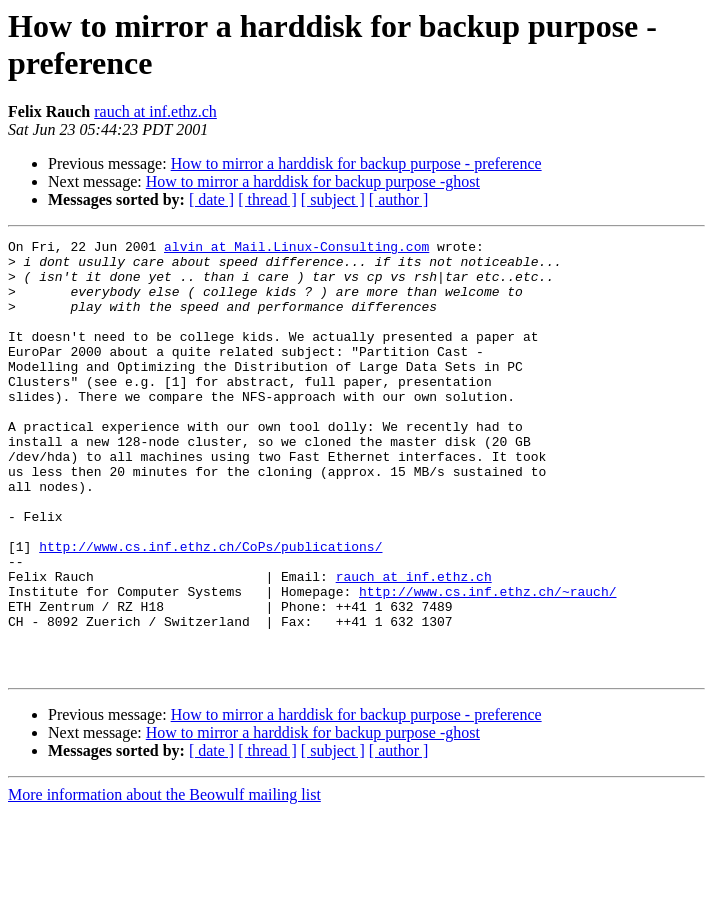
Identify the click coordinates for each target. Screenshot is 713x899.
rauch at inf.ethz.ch (155, 111)
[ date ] (211, 199)
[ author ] (399, 199)
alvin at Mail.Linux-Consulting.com (296, 249)
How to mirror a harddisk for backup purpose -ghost (313, 181)
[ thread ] (267, 199)
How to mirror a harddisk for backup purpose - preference (356, 163)
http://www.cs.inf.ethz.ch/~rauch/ (487, 663)
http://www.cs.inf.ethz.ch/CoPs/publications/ (210, 609)
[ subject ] (333, 199)
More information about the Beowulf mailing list (164, 881)
